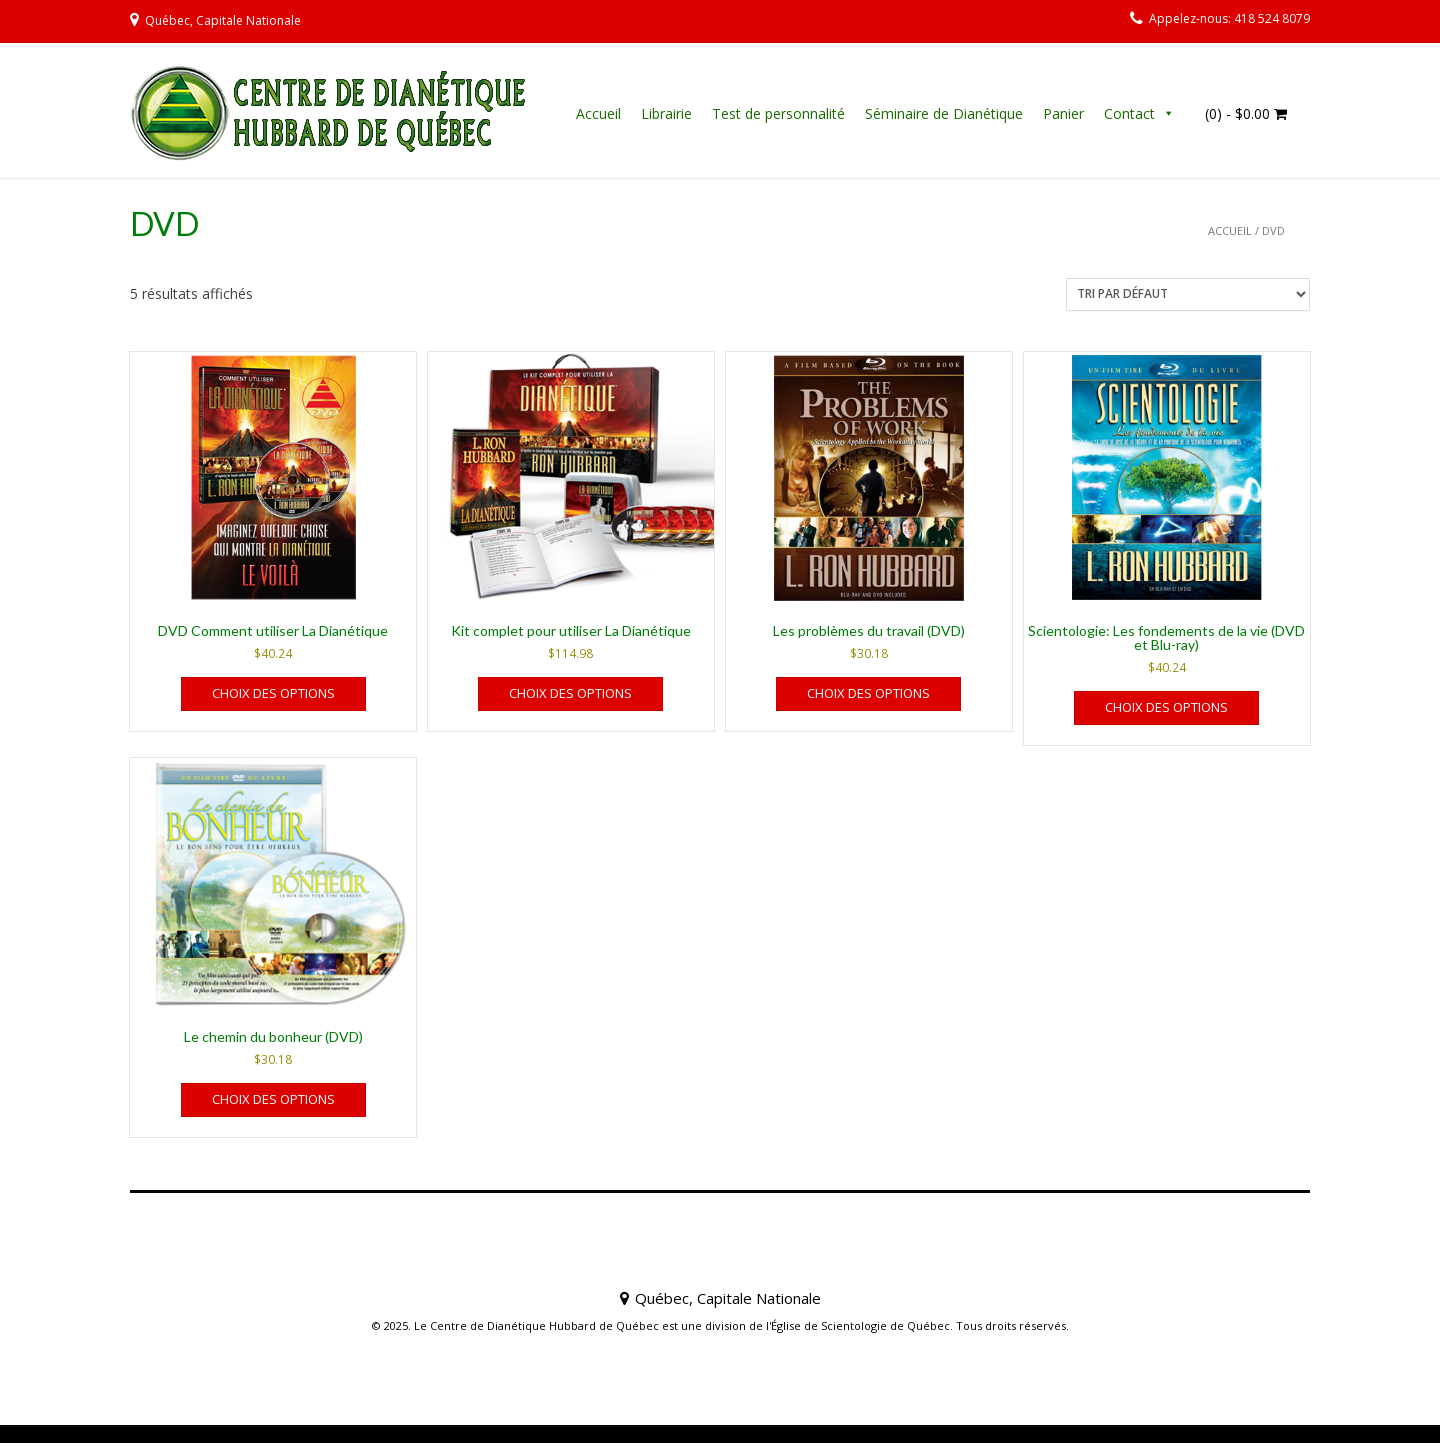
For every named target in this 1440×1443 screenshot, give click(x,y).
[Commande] (1188, 294)
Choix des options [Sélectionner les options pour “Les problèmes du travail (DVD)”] (868, 693)
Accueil (598, 113)
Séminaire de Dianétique (944, 113)
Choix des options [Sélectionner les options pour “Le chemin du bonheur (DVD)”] (273, 1099)
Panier (1063, 113)
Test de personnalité (778, 113)
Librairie (666, 113)
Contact (1129, 113)
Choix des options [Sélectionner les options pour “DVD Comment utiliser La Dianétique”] (273, 693)
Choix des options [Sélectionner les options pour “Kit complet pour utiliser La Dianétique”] (570, 693)
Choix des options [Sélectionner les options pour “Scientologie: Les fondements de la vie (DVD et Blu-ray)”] (1166, 707)
